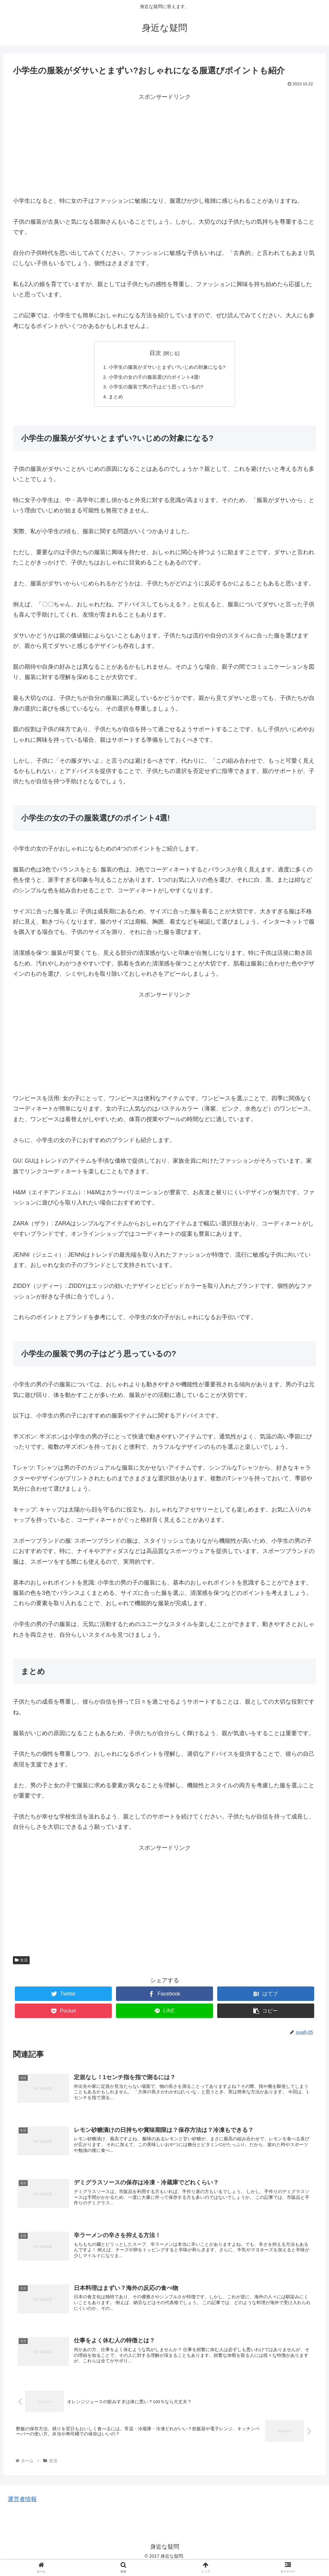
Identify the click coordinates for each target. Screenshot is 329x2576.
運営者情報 (22, 2509)
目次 (155, 353)
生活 (21, 1962)
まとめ (113, 399)
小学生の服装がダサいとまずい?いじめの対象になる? (167, 367)
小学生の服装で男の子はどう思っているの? (155, 388)
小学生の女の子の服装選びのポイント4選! (153, 378)
